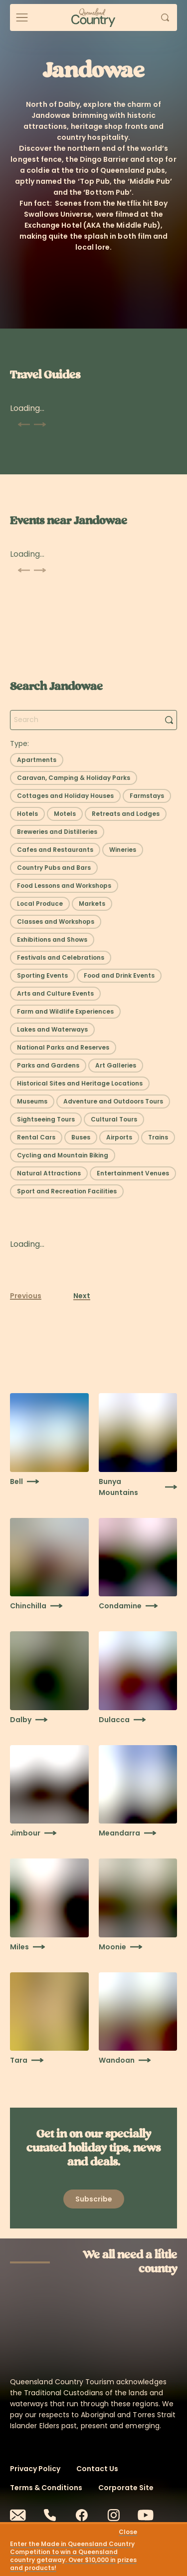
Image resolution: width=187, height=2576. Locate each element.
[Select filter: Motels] (65, 814)
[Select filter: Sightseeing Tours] (46, 1119)
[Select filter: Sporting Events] (42, 976)
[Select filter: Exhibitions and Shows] (52, 940)
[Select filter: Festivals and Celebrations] (60, 958)
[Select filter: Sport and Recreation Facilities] (67, 1191)
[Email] (18, 2515)
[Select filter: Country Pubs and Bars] (54, 868)
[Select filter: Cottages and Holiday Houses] (65, 796)
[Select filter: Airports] (119, 1137)
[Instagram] (114, 2515)
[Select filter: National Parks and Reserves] (63, 1048)
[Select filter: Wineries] (122, 850)
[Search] (169, 720)
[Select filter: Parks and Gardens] (48, 1066)
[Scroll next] (40, 424)
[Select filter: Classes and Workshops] (55, 922)
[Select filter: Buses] (80, 1137)
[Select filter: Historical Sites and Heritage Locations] (80, 1084)
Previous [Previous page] (25, 1296)
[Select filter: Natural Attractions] (49, 1173)
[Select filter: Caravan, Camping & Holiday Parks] (73, 778)
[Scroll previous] (24, 424)
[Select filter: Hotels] (27, 814)
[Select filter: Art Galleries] (115, 1066)
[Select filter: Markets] (92, 904)
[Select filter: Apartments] (36, 760)
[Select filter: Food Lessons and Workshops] (64, 886)
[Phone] (50, 2515)
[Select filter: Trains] (158, 1137)
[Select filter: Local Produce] (40, 904)
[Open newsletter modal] (93, 2199)
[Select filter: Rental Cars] (36, 1137)
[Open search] (165, 17)
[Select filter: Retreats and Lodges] (126, 814)
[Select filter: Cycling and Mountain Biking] (62, 1155)
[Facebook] (82, 2515)
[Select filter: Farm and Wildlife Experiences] (65, 1012)
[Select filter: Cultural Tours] (114, 1119)
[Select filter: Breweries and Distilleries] (57, 832)
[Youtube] (146, 2515)
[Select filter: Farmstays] (147, 796)
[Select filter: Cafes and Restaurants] (55, 850)
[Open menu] (22, 17)
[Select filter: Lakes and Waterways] (52, 1030)
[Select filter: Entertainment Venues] (133, 1173)
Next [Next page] (81, 1296)
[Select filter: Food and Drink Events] (119, 976)
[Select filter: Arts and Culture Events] (55, 994)
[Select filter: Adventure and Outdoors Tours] (113, 1101)
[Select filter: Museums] (32, 1101)
